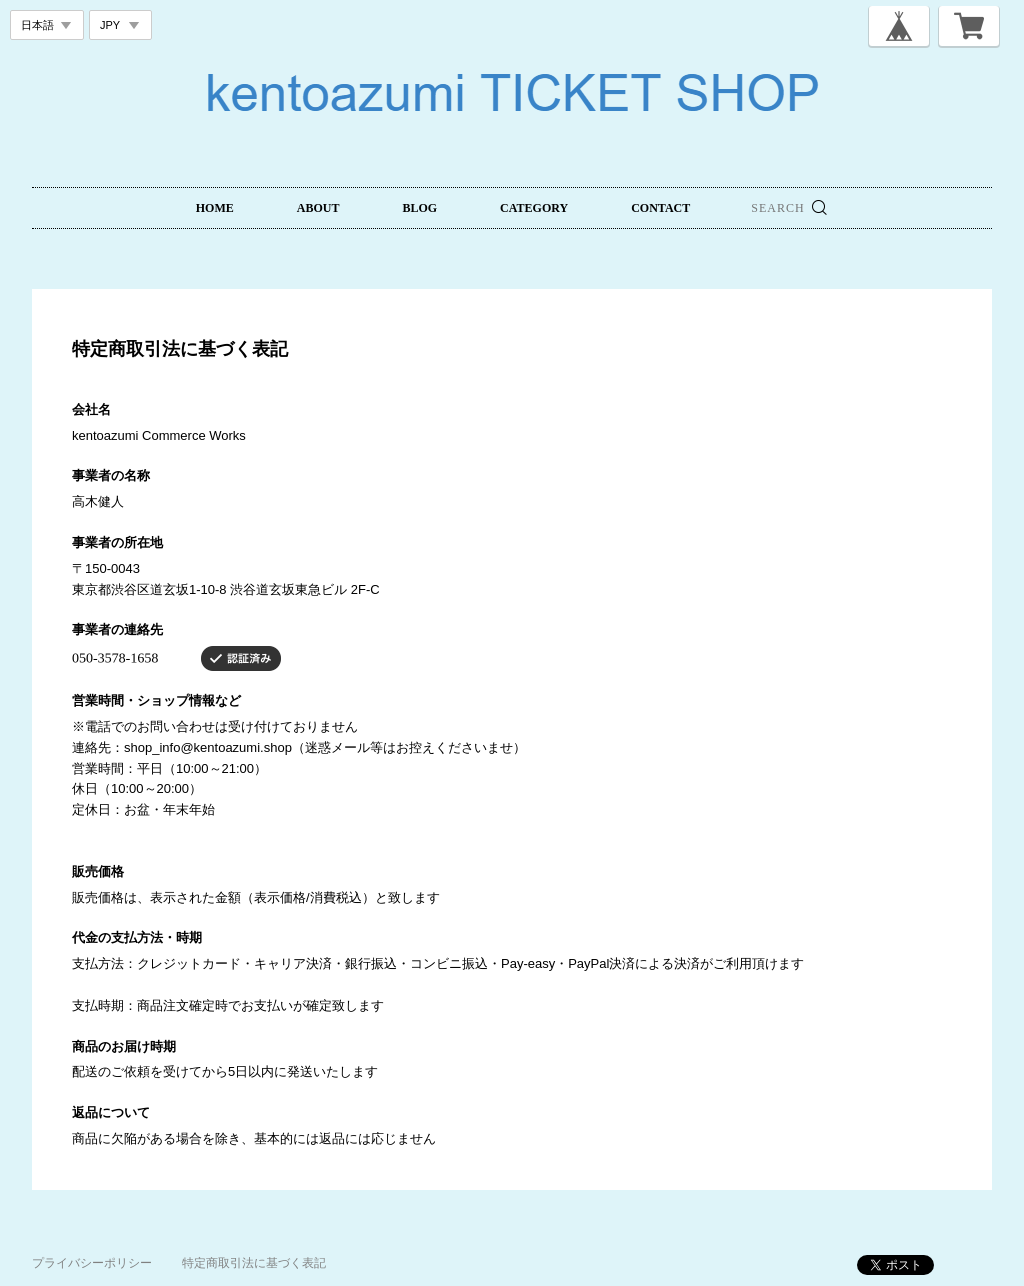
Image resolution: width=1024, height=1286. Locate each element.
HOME (215, 208)
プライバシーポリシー (92, 1263)
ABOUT (318, 208)
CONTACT (660, 208)
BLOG (419, 208)
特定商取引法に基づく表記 (254, 1263)
